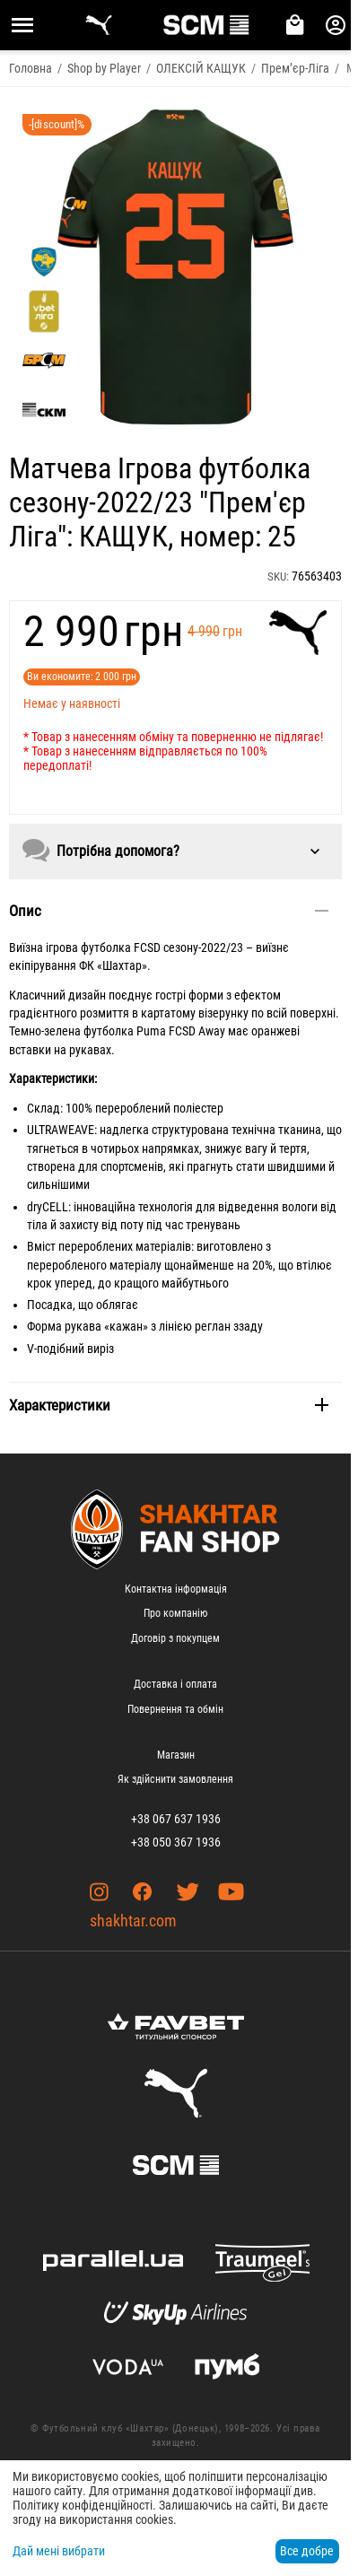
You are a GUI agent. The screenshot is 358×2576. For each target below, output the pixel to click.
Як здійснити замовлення (175, 1779)
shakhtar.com (133, 1920)
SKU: (278, 576)
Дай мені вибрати (59, 2551)
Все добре (307, 2551)
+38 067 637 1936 (176, 1819)
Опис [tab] (168, 911)
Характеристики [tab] (168, 1405)
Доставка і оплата (175, 1684)
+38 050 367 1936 (176, 1842)
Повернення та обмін (175, 1709)
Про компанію (175, 1613)
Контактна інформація (176, 1589)
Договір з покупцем (175, 1638)
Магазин (176, 1755)
